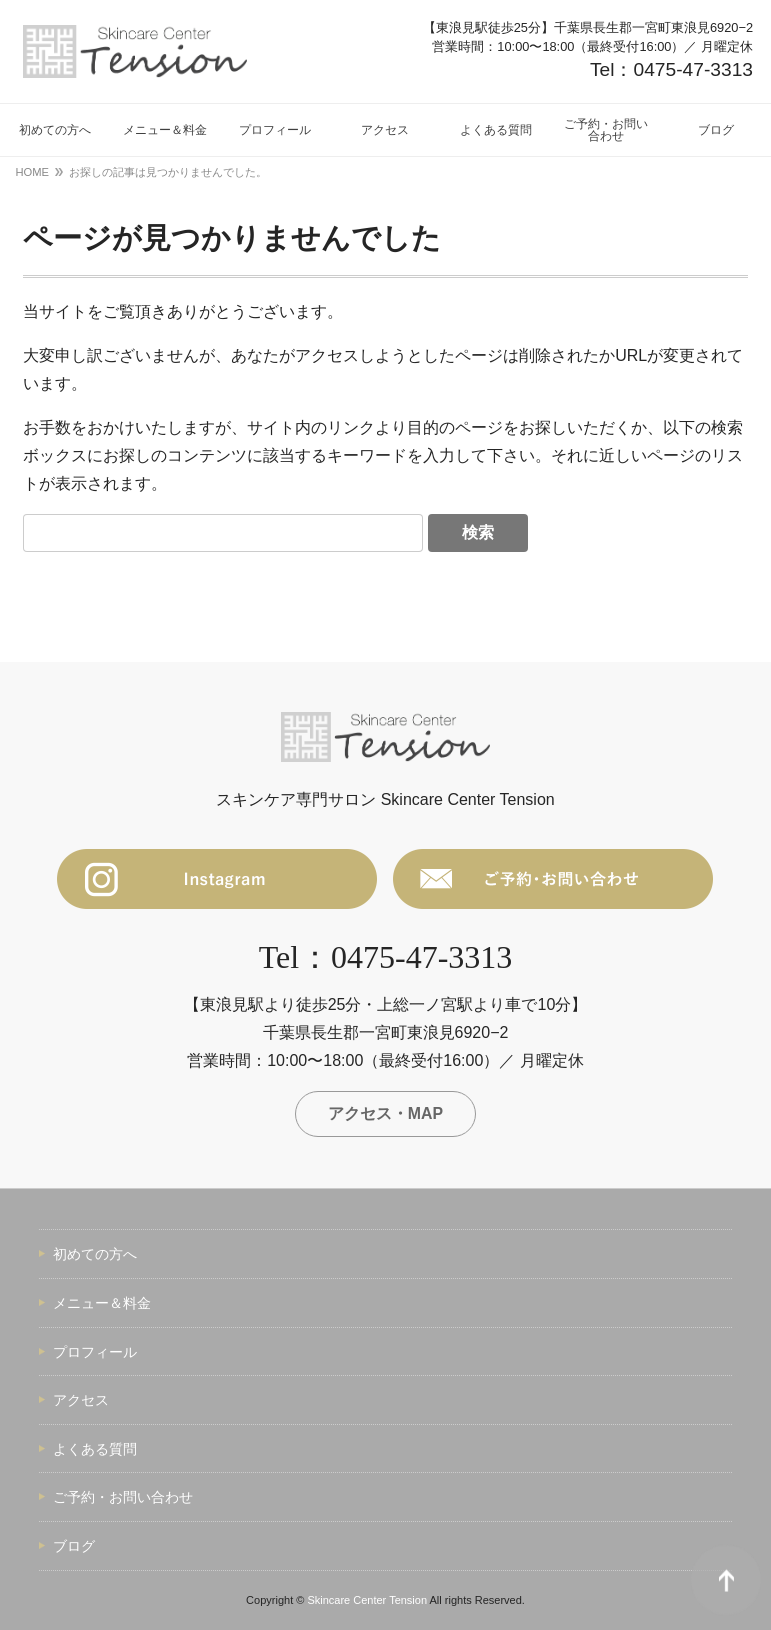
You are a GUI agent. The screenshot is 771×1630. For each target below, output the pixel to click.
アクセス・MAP (386, 1113)
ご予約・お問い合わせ (123, 1498)
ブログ (74, 1547)
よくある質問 (95, 1449)
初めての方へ (95, 1255)
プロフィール (95, 1352)
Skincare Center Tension (367, 1600)
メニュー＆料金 (102, 1304)
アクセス (81, 1401)
